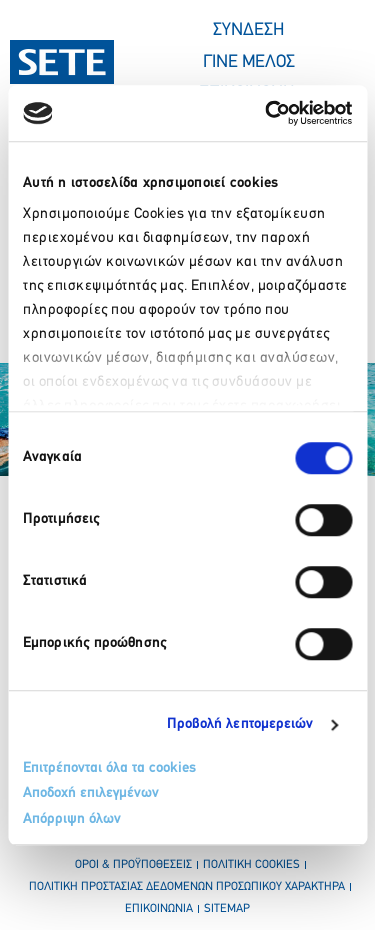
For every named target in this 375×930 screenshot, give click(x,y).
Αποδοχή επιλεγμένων (91, 793)
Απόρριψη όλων (72, 819)
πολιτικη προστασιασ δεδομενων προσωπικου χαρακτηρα (187, 887)
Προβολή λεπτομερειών (240, 724)
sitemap (227, 909)
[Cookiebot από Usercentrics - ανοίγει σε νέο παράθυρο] (267, 113)
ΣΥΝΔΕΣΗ (248, 30)
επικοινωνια (159, 909)
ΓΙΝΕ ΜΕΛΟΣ (249, 62)
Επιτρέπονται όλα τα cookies (109, 768)
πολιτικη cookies (251, 865)
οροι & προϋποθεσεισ (133, 865)
